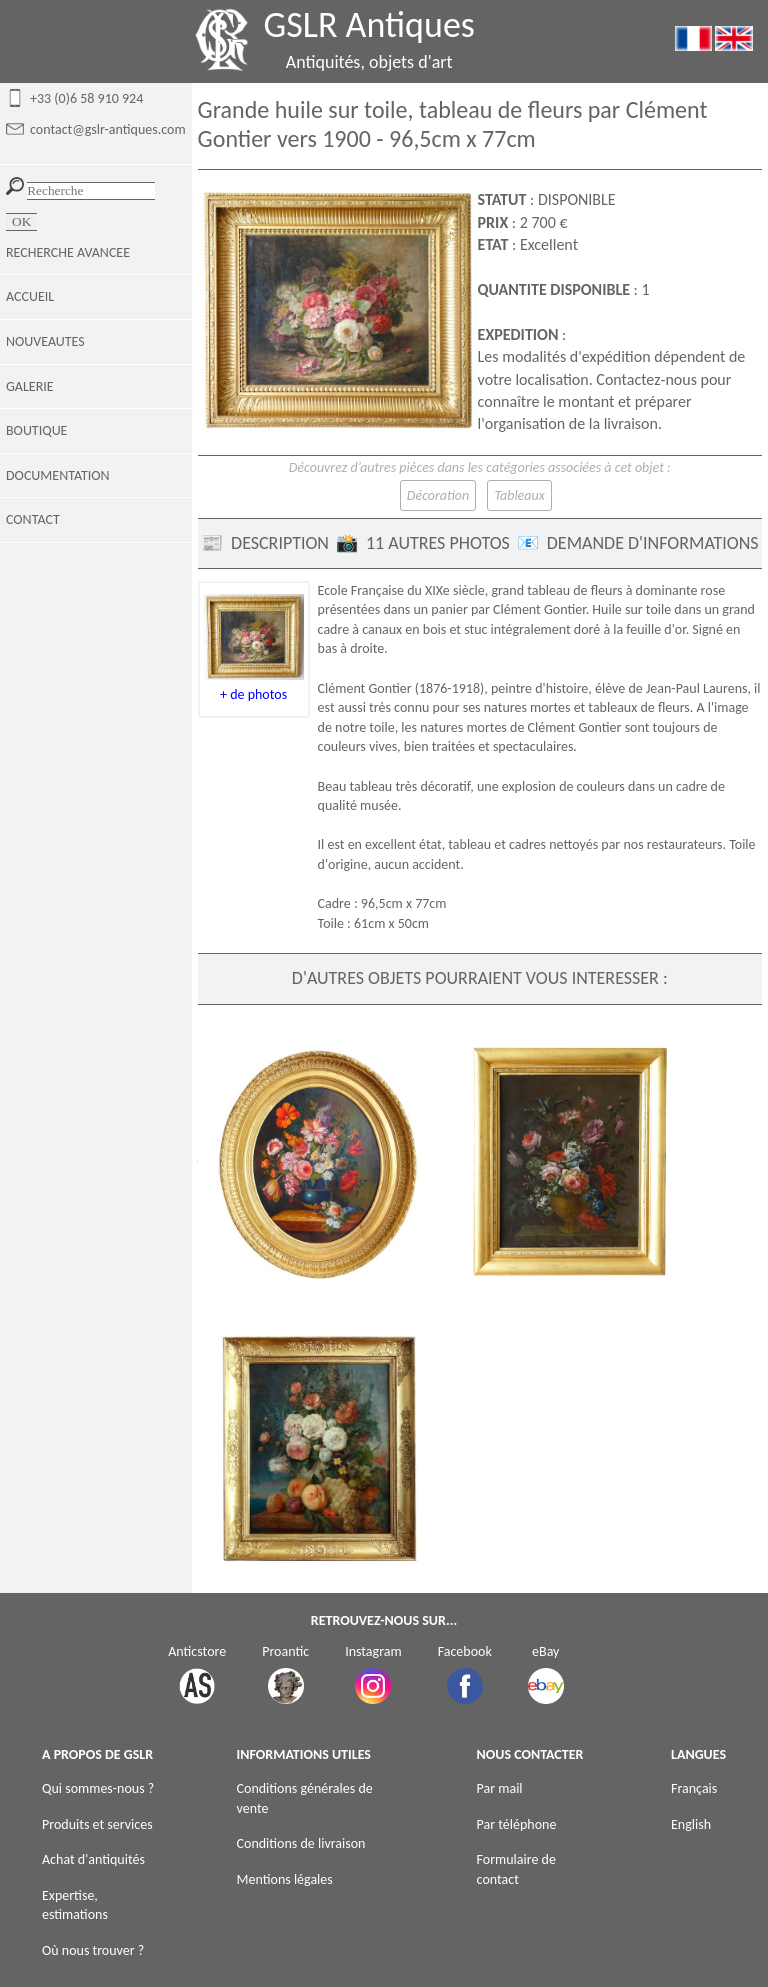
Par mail (500, 1788)
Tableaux (519, 495)
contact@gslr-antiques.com (108, 129)
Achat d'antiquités (93, 1859)
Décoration (438, 495)
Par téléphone (517, 1824)
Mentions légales (285, 1879)
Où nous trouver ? (93, 1950)
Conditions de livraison (301, 1843)
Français (694, 1788)
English (691, 1824)
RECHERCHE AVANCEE (68, 252)
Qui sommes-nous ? (98, 1788)
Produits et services (97, 1824)
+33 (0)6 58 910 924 (86, 98)
